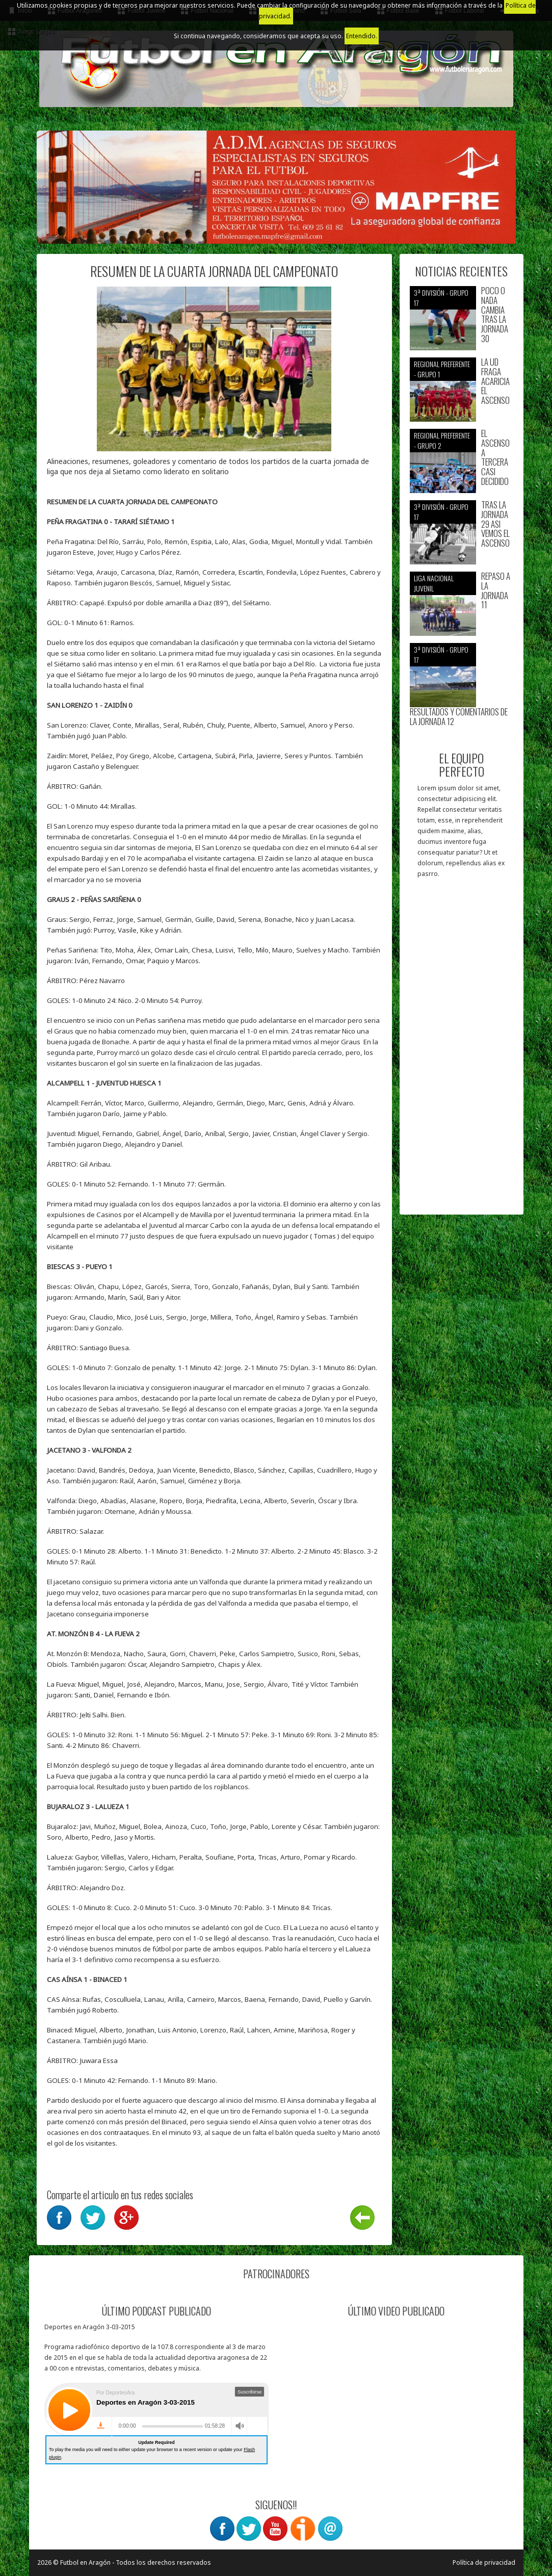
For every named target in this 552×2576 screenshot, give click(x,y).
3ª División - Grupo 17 (441, 297)
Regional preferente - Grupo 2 (442, 440)
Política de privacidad (484, 2562)
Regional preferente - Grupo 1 (442, 368)
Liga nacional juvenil (434, 583)
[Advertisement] (461, 1051)
